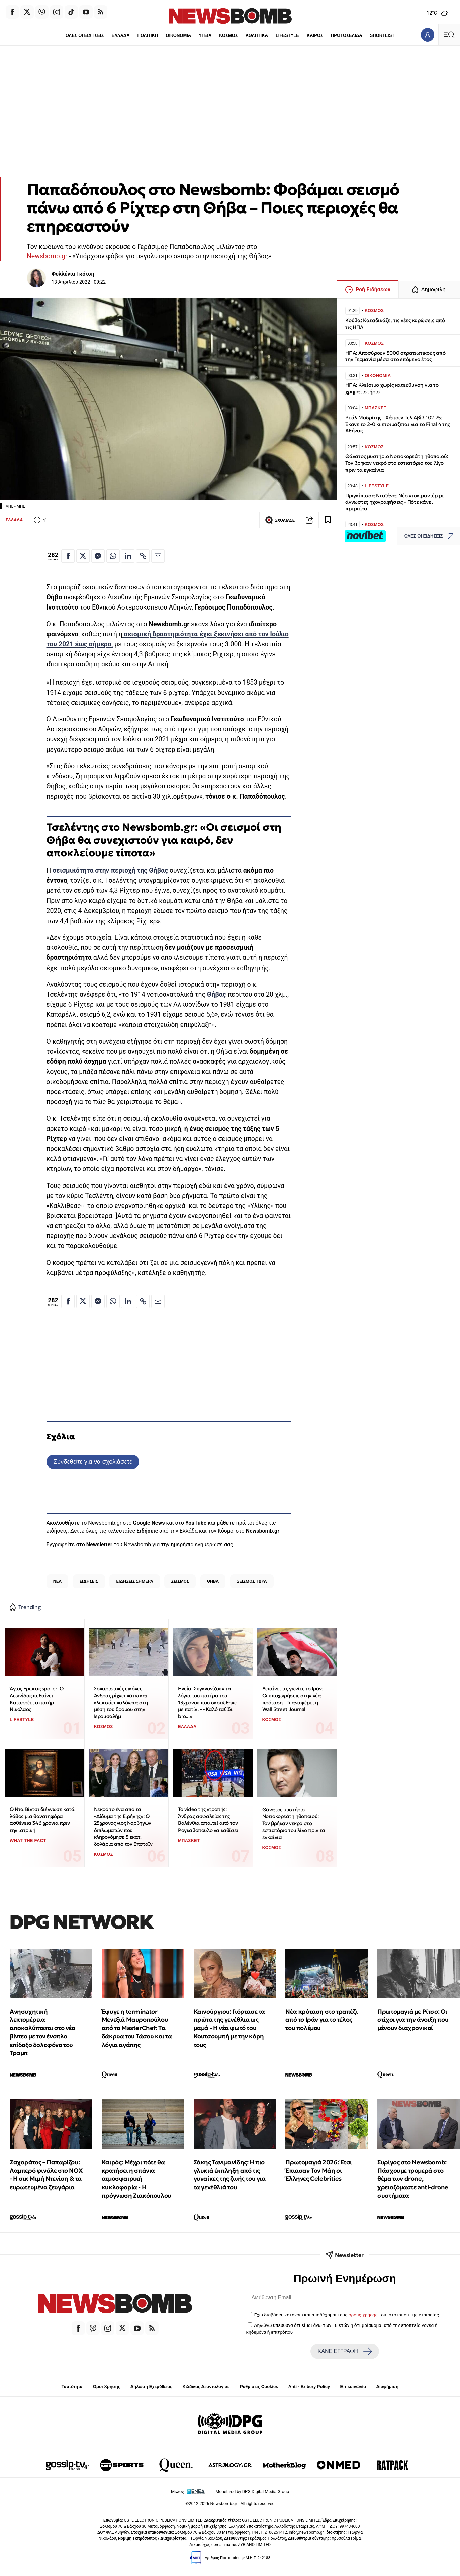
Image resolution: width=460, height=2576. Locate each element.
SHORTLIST (383, 35)
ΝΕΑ (57, 1581)
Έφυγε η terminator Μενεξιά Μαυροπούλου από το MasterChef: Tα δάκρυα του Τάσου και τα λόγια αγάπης (137, 2028)
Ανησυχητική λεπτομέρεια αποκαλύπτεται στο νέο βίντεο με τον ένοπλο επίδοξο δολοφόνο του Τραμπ (42, 2032)
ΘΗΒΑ (213, 1581)
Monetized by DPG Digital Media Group (252, 2491)
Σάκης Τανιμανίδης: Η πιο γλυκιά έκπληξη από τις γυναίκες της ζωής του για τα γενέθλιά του (230, 2174)
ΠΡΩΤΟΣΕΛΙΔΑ (347, 35)
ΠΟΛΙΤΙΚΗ (147, 35)
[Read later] (328, 520)
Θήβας (216, 994)
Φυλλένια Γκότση (73, 274)
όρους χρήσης (363, 2314)
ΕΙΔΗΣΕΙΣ (89, 1581)
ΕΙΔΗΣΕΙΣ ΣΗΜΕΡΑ (134, 1581)
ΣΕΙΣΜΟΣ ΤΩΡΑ (252, 1581)
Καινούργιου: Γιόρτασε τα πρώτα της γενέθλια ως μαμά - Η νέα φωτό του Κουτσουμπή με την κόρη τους (229, 2028)
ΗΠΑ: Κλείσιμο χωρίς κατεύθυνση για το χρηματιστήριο (392, 388)
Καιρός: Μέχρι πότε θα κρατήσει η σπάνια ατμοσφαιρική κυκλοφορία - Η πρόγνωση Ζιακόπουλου (136, 2178)
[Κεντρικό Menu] (449, 34)
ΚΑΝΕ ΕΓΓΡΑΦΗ (345, 2351)
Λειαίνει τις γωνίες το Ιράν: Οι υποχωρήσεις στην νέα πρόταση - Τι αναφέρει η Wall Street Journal (292, 1698)
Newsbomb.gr (47, 256)
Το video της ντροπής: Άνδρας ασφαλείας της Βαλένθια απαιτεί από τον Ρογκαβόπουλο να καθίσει (208, 1819)
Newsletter (99, 1544)
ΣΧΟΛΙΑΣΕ (280, 520)
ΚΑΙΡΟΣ (315, 35)
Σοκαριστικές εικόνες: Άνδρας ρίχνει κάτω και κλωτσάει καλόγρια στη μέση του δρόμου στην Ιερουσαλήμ (121, 1702)
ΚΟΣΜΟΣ (228, 35)
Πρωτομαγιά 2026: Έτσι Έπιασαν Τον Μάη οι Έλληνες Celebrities (318, 2170)
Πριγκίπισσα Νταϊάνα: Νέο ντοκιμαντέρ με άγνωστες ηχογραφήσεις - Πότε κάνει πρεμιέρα (394, 502)
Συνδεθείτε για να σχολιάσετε (93, 1461)
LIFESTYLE (287, 35)
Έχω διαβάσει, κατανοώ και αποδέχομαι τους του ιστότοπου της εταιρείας (346, 2314)
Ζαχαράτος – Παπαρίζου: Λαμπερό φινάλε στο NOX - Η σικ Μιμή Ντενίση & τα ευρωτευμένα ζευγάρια (46, 2174)
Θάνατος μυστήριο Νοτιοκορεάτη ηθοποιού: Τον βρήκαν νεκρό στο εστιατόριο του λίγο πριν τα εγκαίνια (293, 1823)
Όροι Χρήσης (106, 2386)
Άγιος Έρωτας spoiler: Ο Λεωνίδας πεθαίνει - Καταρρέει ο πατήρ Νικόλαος (37, 1698)
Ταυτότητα (72, 2386)
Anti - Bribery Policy (309, 2386)
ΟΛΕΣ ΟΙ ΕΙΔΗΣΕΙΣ (84, 35)
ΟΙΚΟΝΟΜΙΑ (178, 35)
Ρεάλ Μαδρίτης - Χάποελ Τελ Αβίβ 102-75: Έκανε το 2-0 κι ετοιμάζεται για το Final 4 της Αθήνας (397, 424)
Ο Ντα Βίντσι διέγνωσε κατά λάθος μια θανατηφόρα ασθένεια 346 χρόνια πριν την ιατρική (42, 1819)
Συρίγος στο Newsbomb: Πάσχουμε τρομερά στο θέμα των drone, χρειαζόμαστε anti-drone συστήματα (412, 2178)
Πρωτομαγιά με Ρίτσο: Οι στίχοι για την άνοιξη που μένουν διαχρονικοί (412, 2020)
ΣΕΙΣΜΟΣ (180, 1581)
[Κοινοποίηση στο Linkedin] (127, 556)
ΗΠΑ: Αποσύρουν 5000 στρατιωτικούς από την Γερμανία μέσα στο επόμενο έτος (395, 356)
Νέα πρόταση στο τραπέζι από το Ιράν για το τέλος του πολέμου (321, 2020)
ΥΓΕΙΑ (205, 35)
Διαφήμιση (387, 2386)
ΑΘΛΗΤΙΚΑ (257, 35)
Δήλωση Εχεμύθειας (151, 2386)
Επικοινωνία (353, 2386)
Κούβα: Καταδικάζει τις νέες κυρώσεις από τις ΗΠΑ (395, 323)
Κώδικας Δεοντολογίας (206, 2386)
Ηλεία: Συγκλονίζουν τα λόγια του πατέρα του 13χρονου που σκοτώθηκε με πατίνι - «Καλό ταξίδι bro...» (207, 1702)
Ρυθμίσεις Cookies (259, 2386)
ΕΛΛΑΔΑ (120, 35)
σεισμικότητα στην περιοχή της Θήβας (109, 870)
